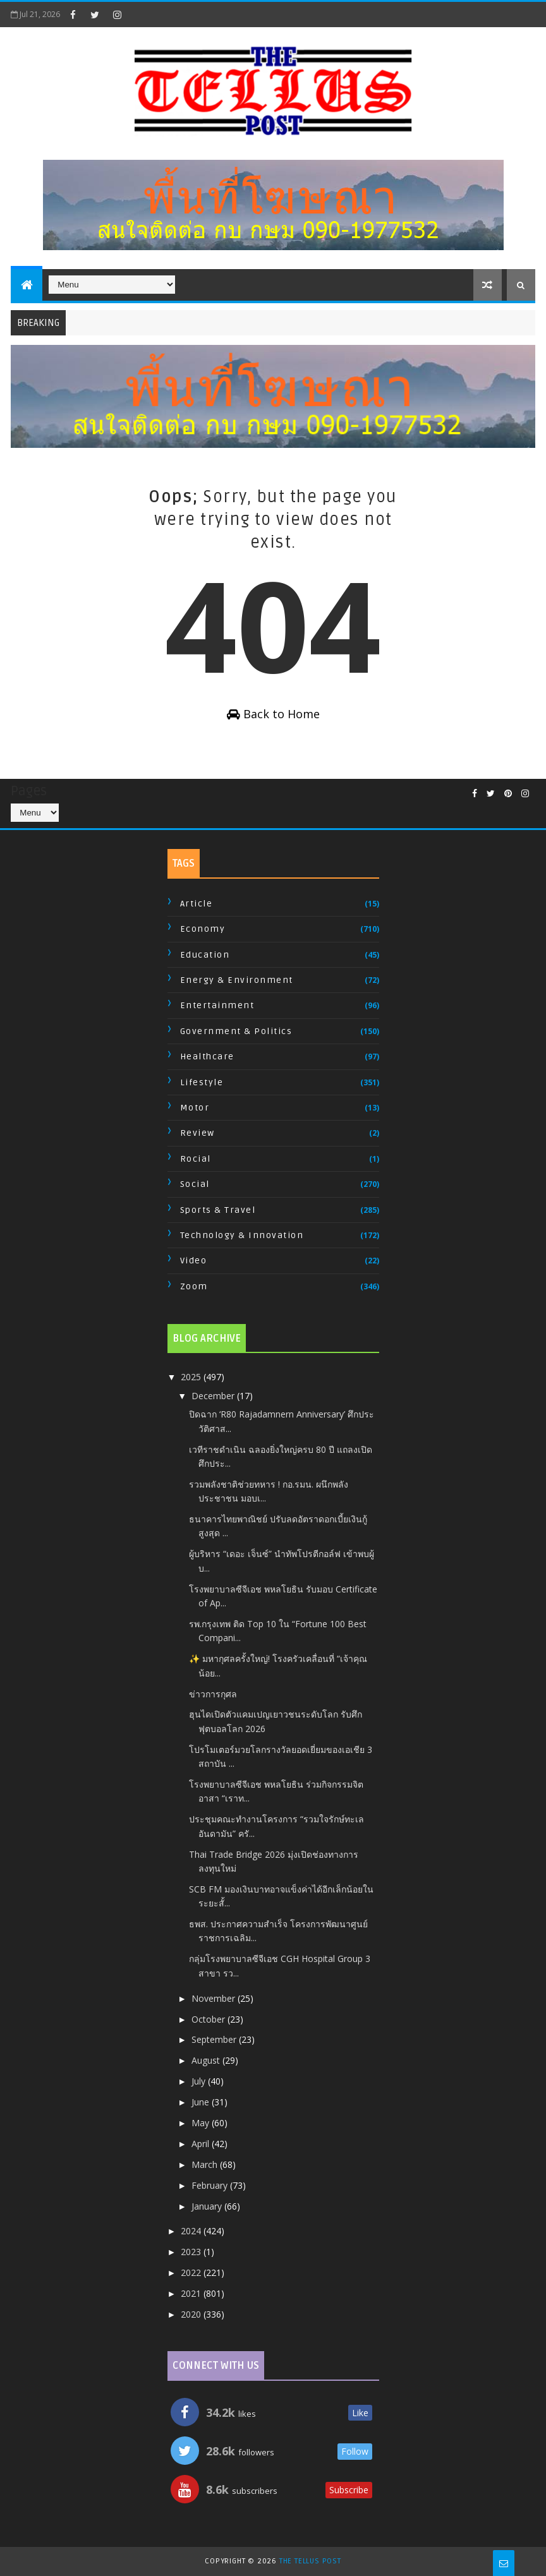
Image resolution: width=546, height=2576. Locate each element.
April (201, 2144)
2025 (192, 1377)
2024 (192, 2231)
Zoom (194, 1286)
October (209, 2019)
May (201, 2123)
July (199, 2081)
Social (195, 1184)
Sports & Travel (218, 1210)
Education (205, 954)
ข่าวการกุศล (213, 1694)
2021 (192, 2293)
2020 (192, 2314)
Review (197, 1133)
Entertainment (217, 1005)
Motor (195, 1107)
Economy (203, 929)
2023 (192, 2252)
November (214, 1998)
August (206, 2060)
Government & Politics (236, 1031)
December (214, 1396)
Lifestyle (202, 1082)
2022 (192, 2272)
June (201, 2102)
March (205, 2164)
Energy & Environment (236, 980)
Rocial (195, 1158)
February (210, 2185)
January (207, 2206)
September (215, 2039)
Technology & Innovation (242, 1235)
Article (196, 903)
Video (193, 1260)
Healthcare (207, 1056)
